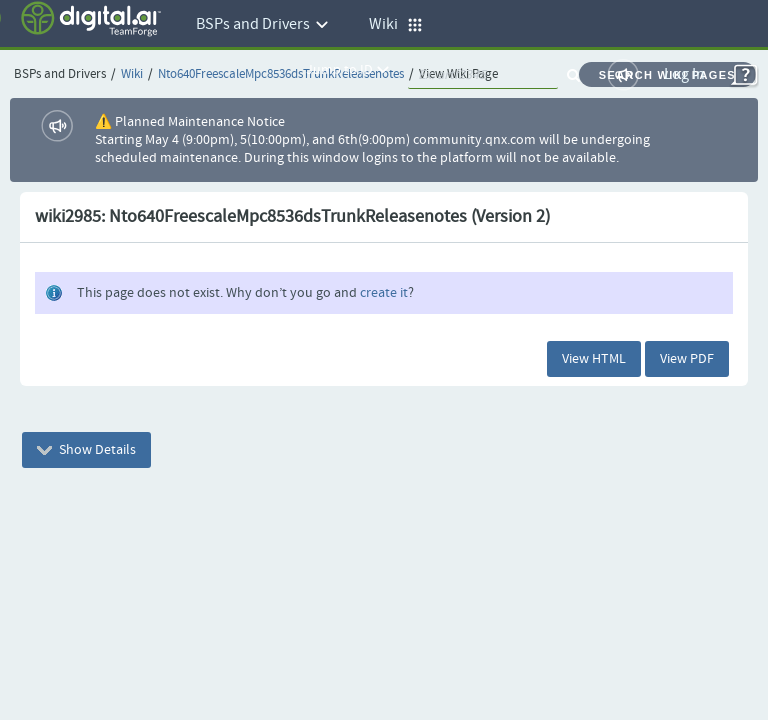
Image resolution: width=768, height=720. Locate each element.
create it (384, 293)
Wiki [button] (396, 24)
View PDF (687, 359)
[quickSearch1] (483, 75)
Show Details (86, 450)
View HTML (594, 359)
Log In (684, 74)
